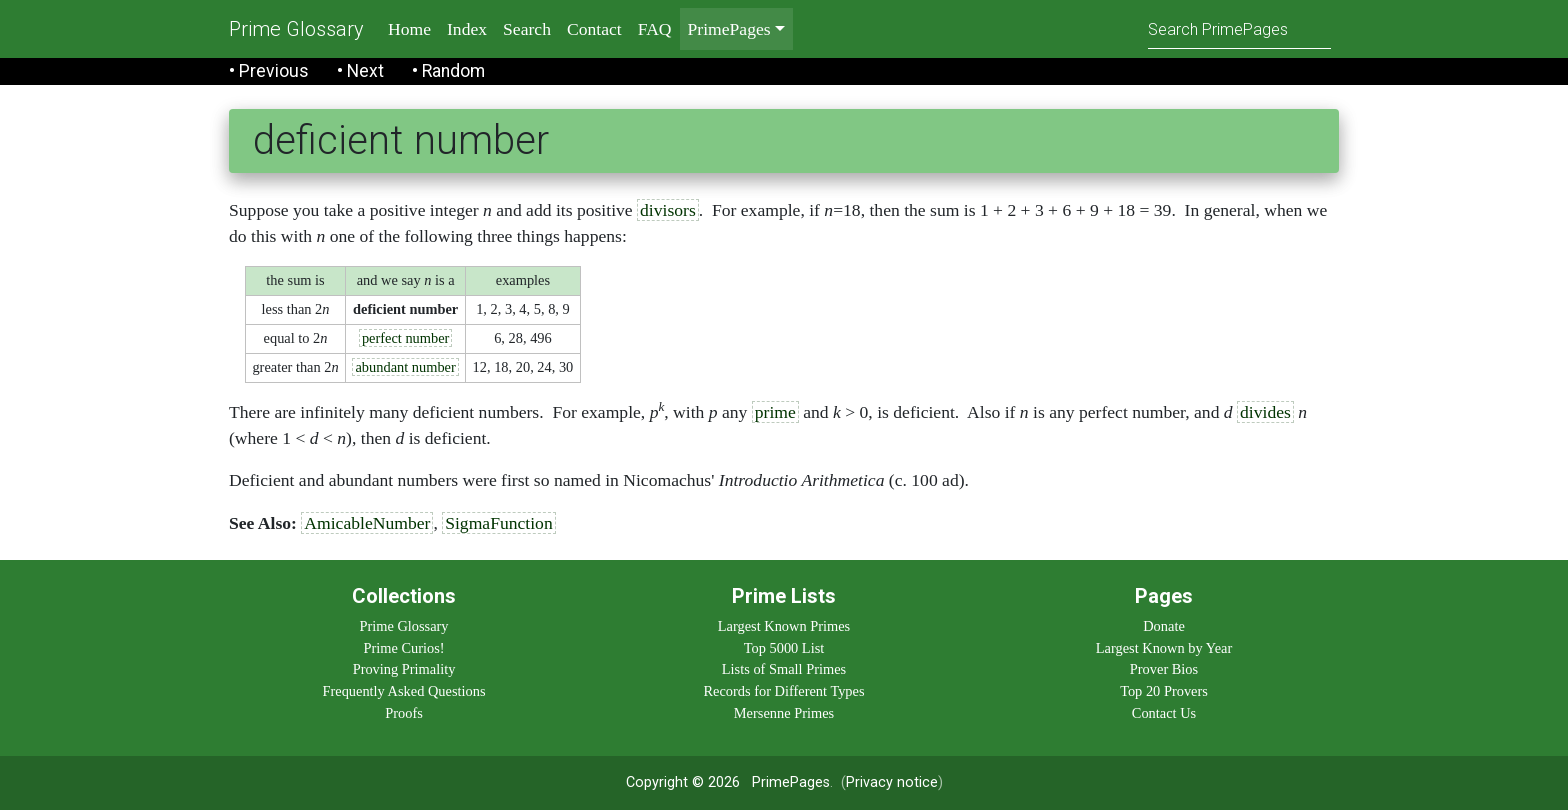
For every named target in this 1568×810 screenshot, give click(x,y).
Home (409, 29)
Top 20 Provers (1164, 691)
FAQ (655, 29)
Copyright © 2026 (683, 782)
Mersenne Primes (784, 713)
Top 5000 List (784, 648)
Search (527, 29)
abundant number (405, 367)
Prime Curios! (403, 648)
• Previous (269, 71)
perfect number (406, 338)
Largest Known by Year (1164, 648)
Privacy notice (892, 782)
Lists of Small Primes (784, 669)
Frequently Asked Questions (403, 691)
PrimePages (791, 782)
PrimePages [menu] (729, 29)
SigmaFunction (499, 523)
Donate (1164, 626)
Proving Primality (404, 669)
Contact (594, 29)
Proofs (404, 713)
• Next (360, 71)
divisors (668, 210)
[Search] (1239, 28)
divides (1265, 412)
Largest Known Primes (784, 626)
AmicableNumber (367, 523)
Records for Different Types (783, 691)
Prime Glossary (296, 29)
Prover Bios (1164, 669)
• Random (448, 71)
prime (775, 412)
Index (467, 29)
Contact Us (1164, 713)
